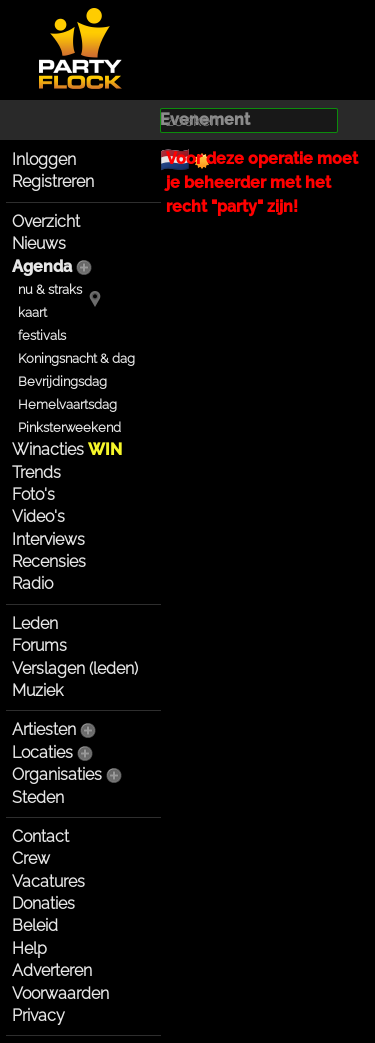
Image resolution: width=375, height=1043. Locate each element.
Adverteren (52, 970)
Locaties (42, 752)
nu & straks (50, 289)
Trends (36, 472)
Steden (38, 797)
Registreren (53, 181)
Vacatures (48, 881)
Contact (40, 836)
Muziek (37, 690)
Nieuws (39, 243)
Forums (39, 645)
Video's (38, 516)
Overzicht (46, 221)
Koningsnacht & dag (76, 358)
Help (29, 948)
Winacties (67, 449)
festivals (42, 335)
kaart (32, 312)
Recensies (49, 561)
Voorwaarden (60, 993)
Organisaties (57, 774)
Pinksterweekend (69, 427)
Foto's (33, 494)
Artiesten (44, 729)
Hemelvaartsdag (67, 404)
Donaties (43, 903)
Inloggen (44, 159)
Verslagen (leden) (75, 668)
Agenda (42, 266)
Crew (31, 858)
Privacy (38, 1015)
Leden (35, 623)
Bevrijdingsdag (62, 381)
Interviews (48, 539)
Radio (32, 583)
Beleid (35, 925)
